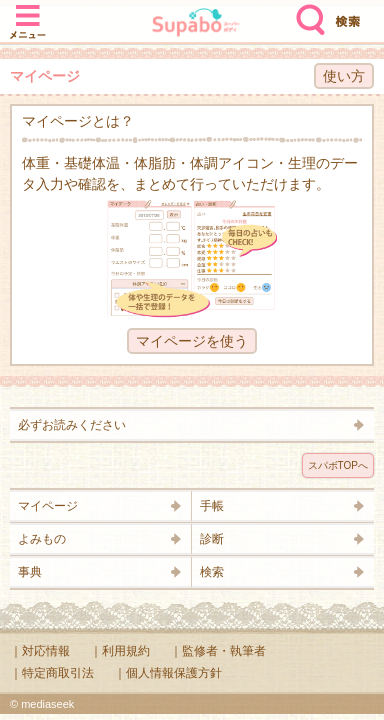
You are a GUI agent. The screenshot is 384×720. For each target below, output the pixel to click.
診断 (212, 539)
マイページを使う (192, 341)
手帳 (212, 506)
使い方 (344, 76)
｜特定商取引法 (52, 673)
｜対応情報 (40, 651)
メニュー (28, 12)
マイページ (48, 506)
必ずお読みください (72, 425)
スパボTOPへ (338, 465)
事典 (30, 572)
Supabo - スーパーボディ (196, 24)
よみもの (42, 539)
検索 (306, 12)
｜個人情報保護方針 (168, 673)
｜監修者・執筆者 (218, 651)
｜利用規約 (120, 651)
